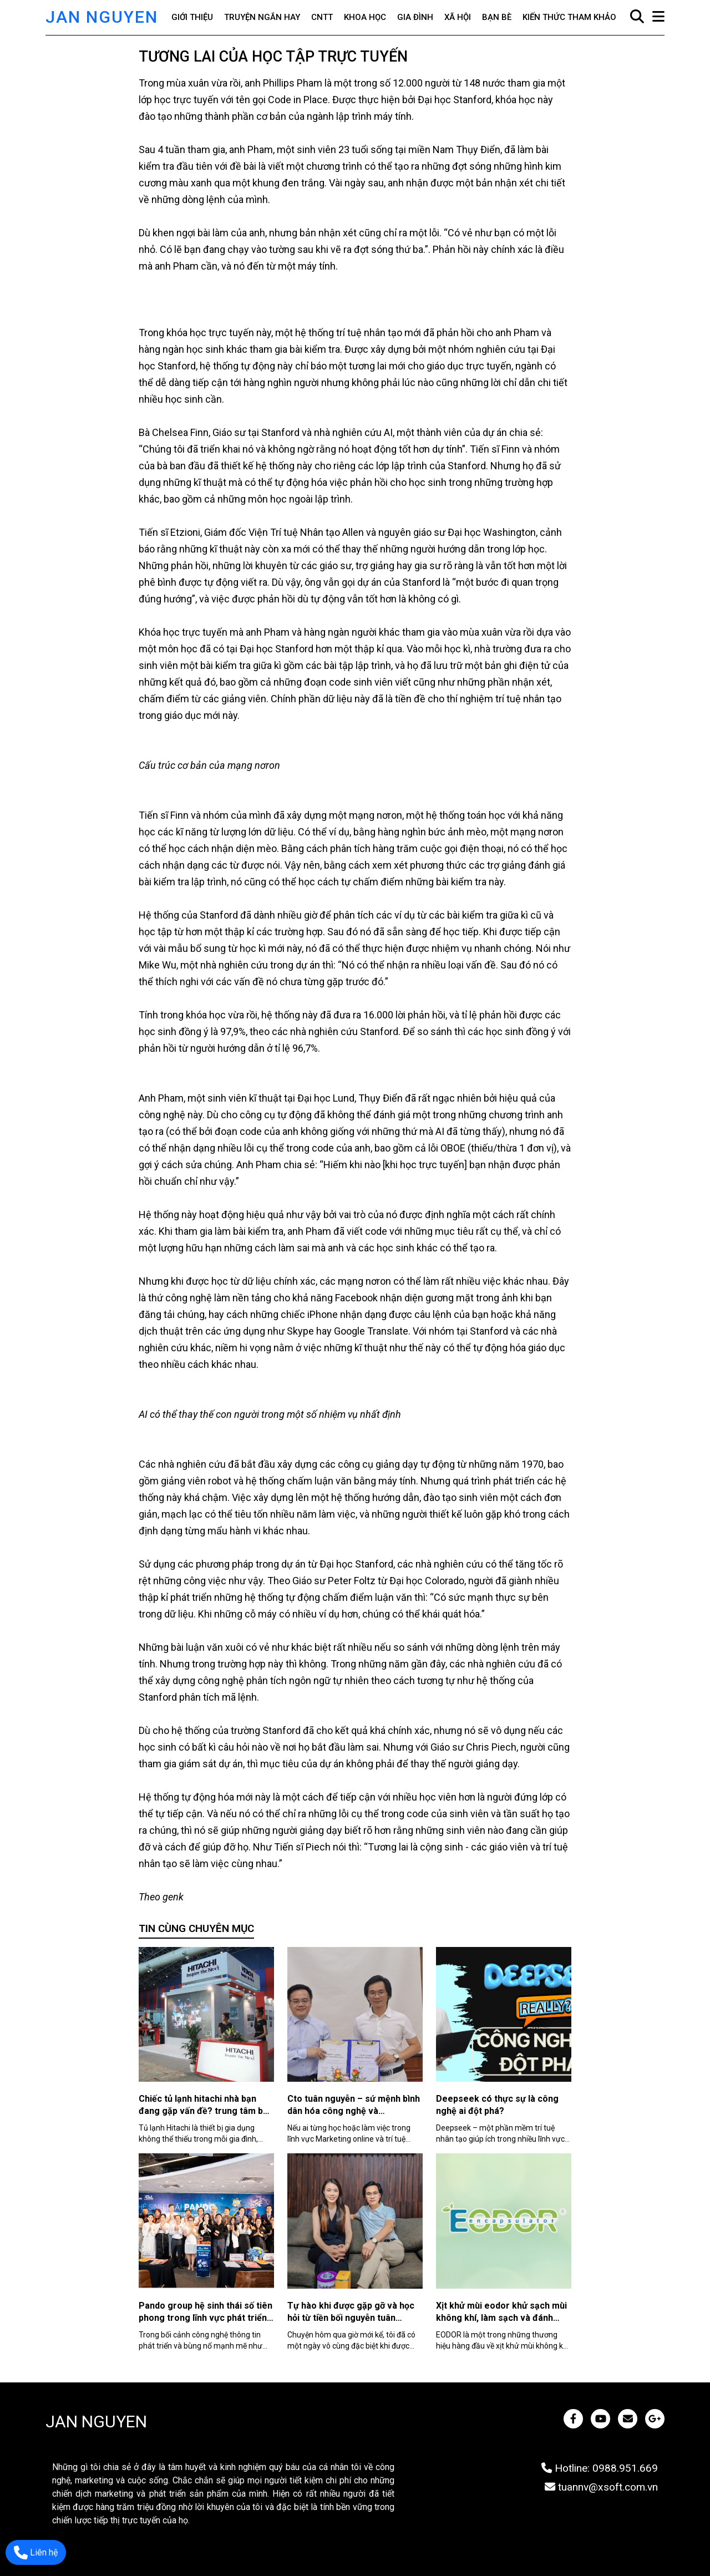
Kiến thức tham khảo (569, 17)
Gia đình (415, 17)
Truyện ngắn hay (262, 17)
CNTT (322, 17)
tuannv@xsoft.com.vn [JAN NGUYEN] (601, 2487)
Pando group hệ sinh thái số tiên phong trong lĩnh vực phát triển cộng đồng (205, 2317)
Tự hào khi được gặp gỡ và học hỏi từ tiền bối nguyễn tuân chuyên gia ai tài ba (350, 2317)
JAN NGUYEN (101, 17)
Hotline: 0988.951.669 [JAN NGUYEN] (599, 2468)
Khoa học (365, 17)
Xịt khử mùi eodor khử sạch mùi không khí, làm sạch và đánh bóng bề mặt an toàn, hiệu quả (501, 2317)
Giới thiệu (192, 17)
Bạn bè (496, 17)
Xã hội (457, 17)
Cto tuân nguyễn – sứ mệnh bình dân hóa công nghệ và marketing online (353, 2110)
